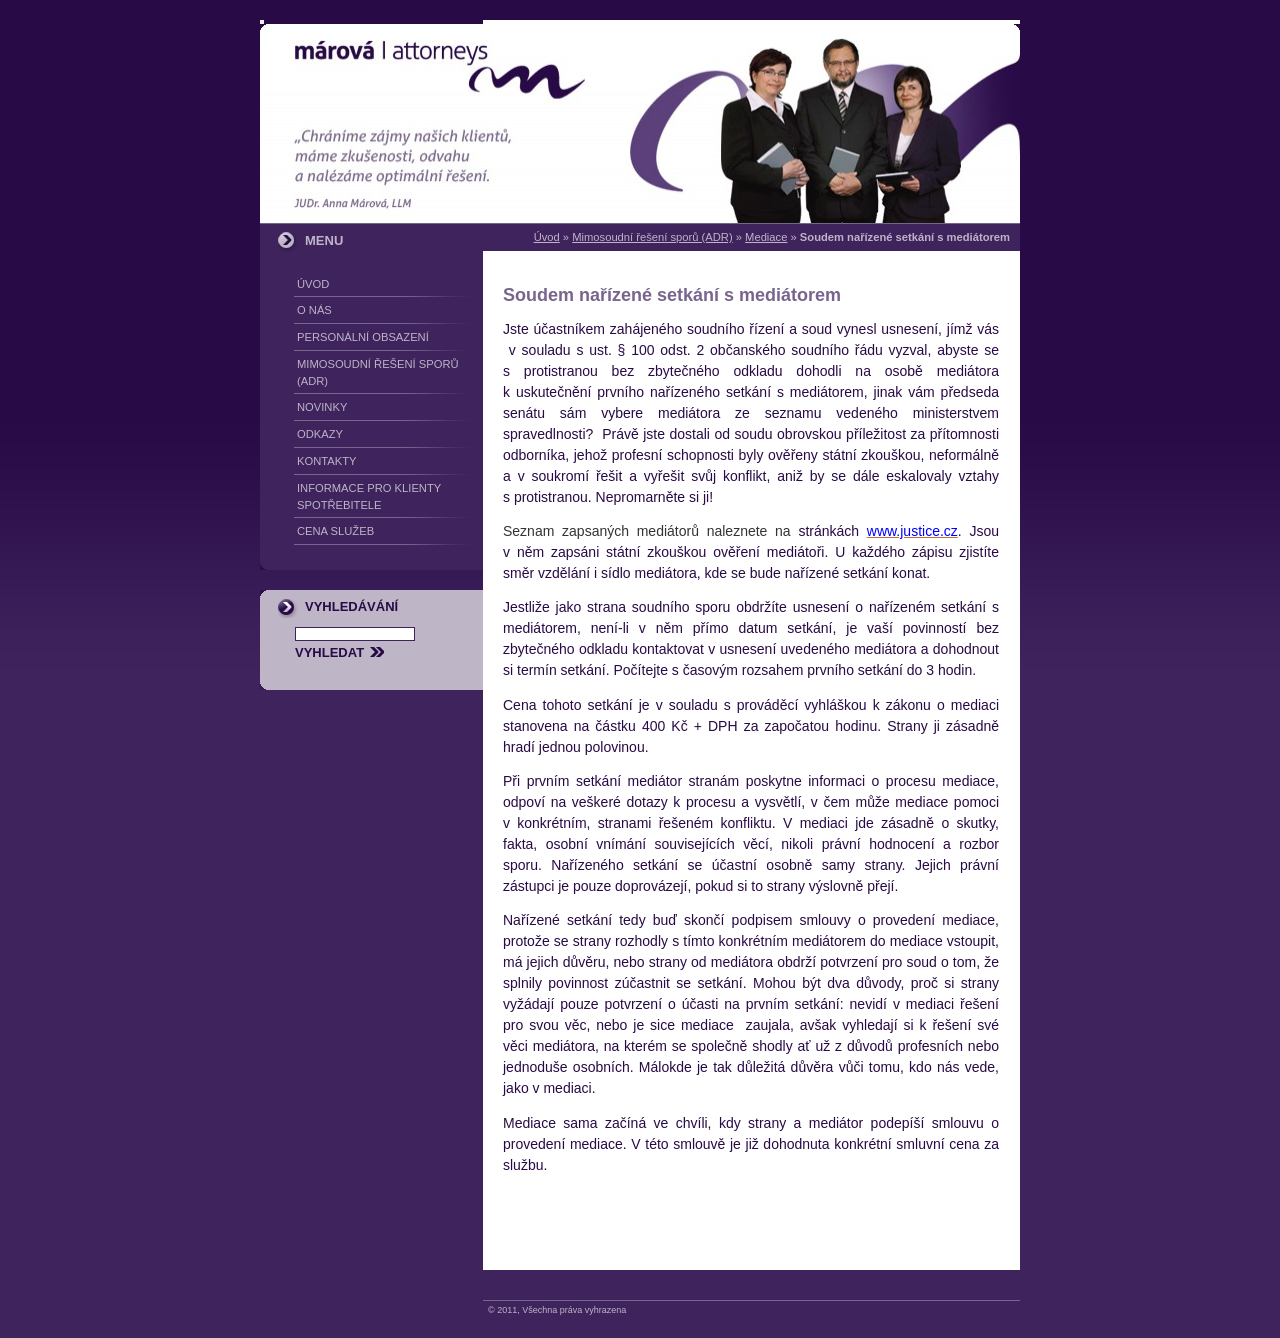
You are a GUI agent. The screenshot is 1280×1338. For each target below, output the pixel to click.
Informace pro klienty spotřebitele (369, 496)
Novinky (322, 407)
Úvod (547, 237)
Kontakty (326, 461)
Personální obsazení (363, 337)
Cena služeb (335, 531)
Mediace (766, 237)
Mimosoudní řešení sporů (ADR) (652, 237)
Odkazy (320, 434)
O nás (314, 310)
